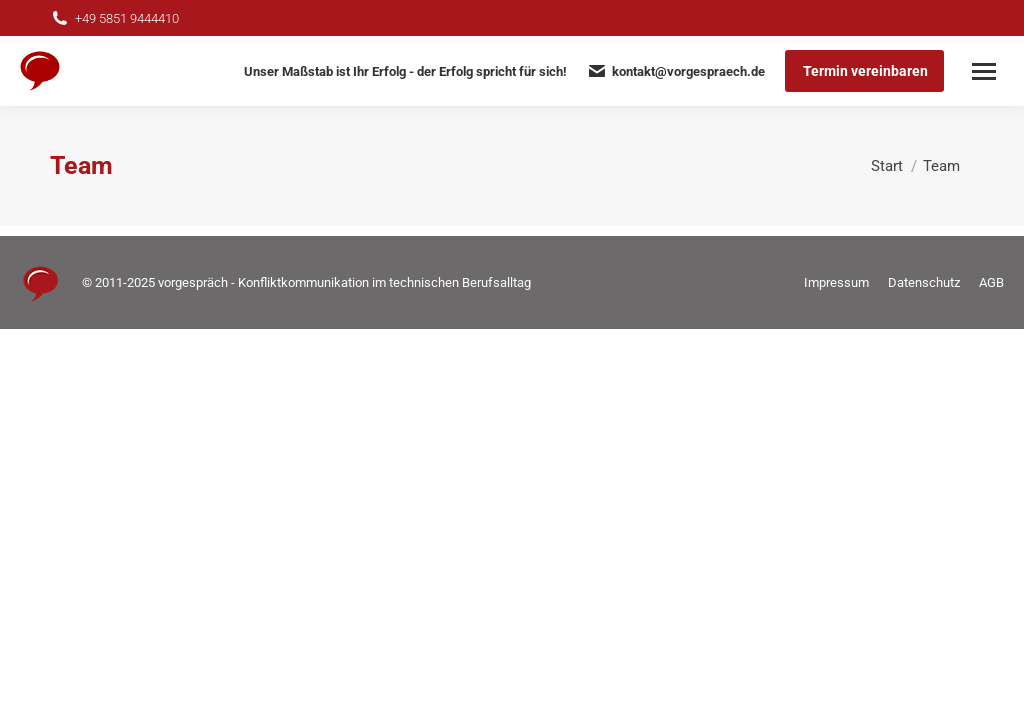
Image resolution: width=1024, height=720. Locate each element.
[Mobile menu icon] (984, 71)
